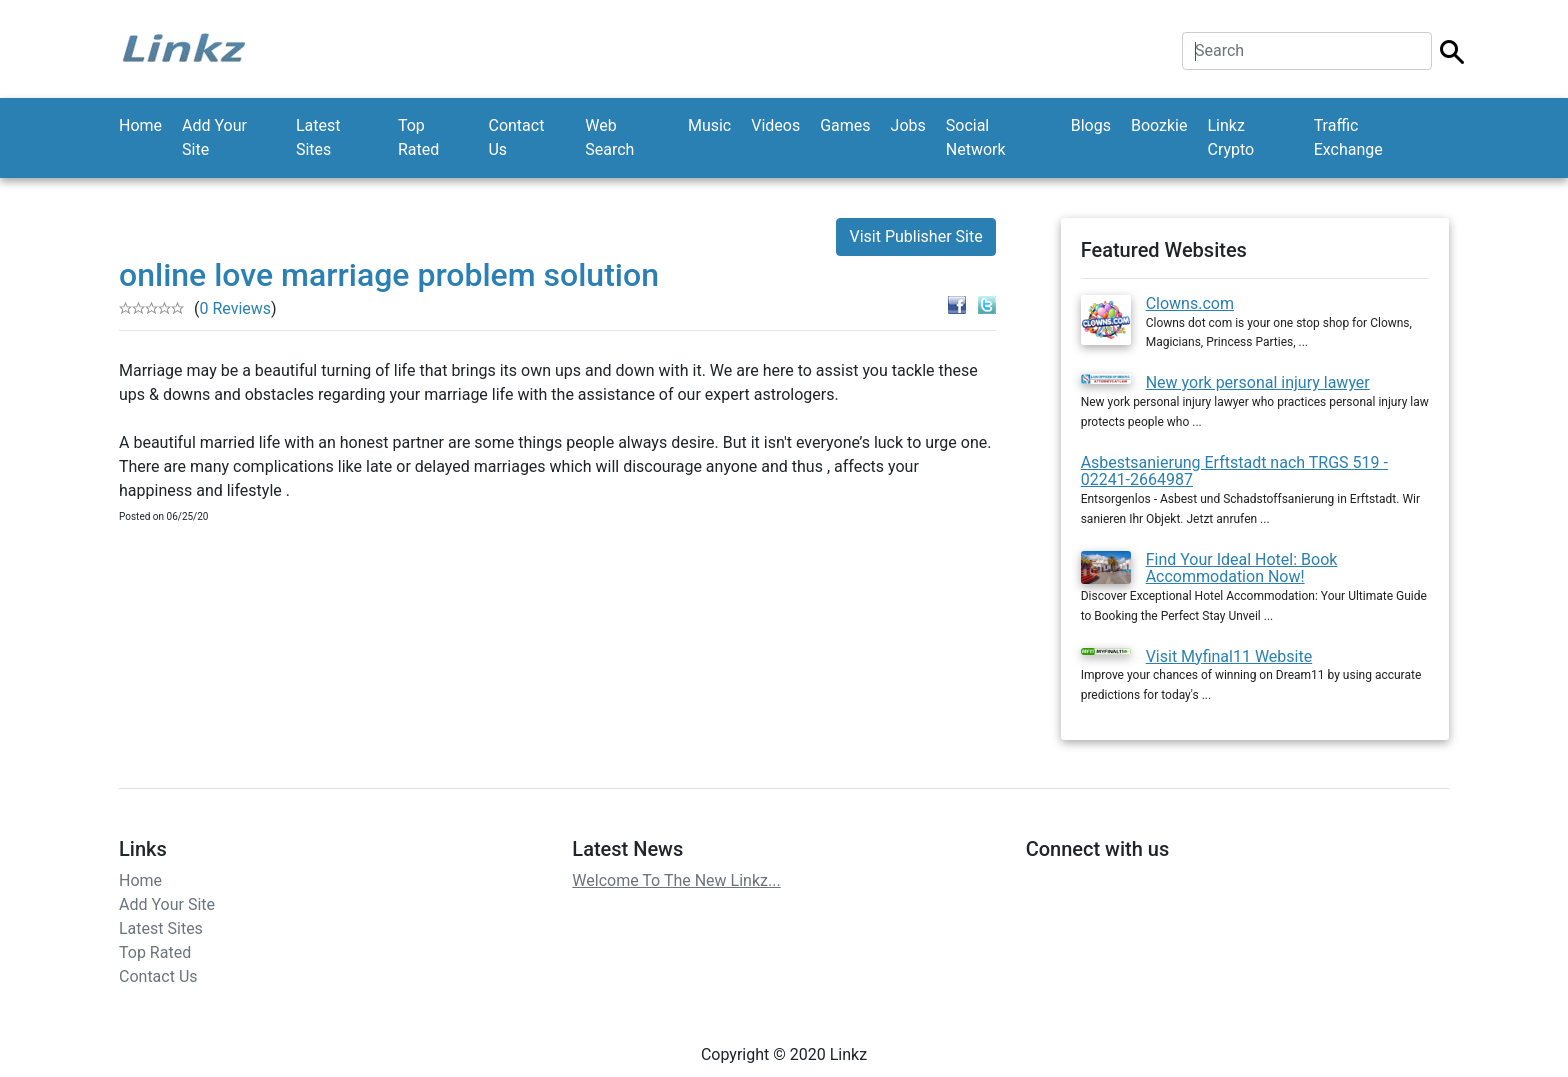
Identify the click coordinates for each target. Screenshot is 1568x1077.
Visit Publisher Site (915, 236)
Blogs (1091, 125)
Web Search (609, 137)
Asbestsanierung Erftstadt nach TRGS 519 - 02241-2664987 (1234, 471)
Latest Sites (318, 137)
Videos (775, 125)
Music (709, 125)
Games (845, 125)
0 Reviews (235, 308)
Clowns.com (1190, 303)
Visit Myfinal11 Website (1229, 656)
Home (140, 125)
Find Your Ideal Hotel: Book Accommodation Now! (1242, 568)
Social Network (976, 137)
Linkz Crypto (1230, 137)
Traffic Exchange (1348, 137)
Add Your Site (214, 137)
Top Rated (418, 137)
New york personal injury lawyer (1258, 382)
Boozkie (1159, 125)
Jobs (908, 125)
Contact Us (516, 137)
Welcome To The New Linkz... (676, 880)
